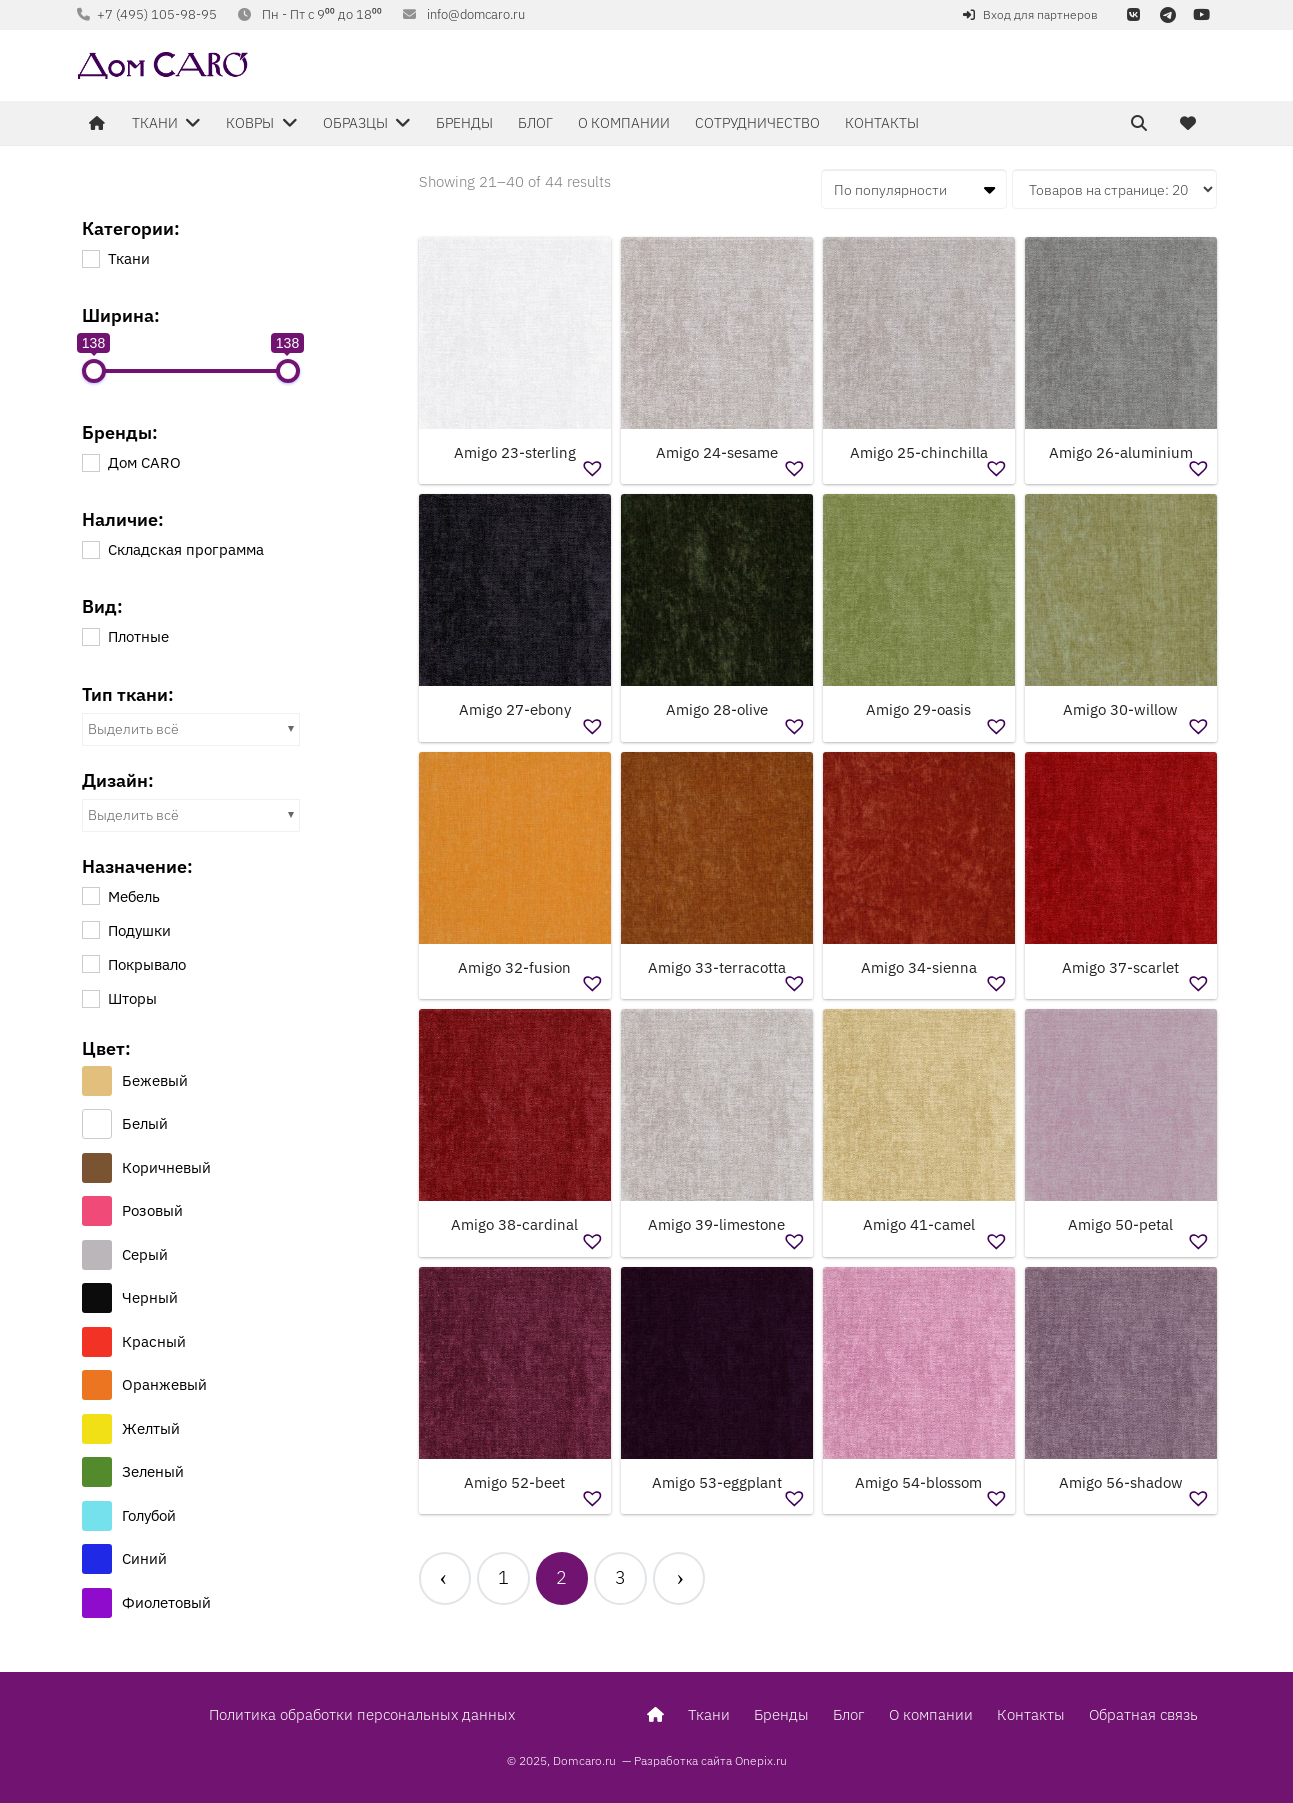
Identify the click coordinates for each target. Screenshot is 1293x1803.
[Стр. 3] (620, 1580)
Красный (154, 1341)
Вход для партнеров (1040, 14)
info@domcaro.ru (476, 14)
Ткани (709, 1714)
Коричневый (166, 1167)
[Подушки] (90, 929)
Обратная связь (1143, 1714)
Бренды (781, 1714)
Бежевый (155, 1080)
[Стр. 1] (503, 1580)
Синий (144, 1558)
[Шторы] (90, 998)
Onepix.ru (761, 1760)
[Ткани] (90, 258)
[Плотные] (90, 636)
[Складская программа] (90, 549)
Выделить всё (133, 729)
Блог (849, 1714)
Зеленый (153, 1471)
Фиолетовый (166, 1602)
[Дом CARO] (90, 462)
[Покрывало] (90, 963)
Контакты (1031, 1714)
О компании (931, 1714)
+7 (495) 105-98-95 (157, 14)
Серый (145, 1254)
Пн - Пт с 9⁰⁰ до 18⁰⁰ (322, 14)
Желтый (151, 1428)
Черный (150, 1297)
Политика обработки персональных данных (362, 1714)
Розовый (152, 1210)
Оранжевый (164, 1384)
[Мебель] (90, 895)
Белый (145, 1123)
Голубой (149, 1515)
